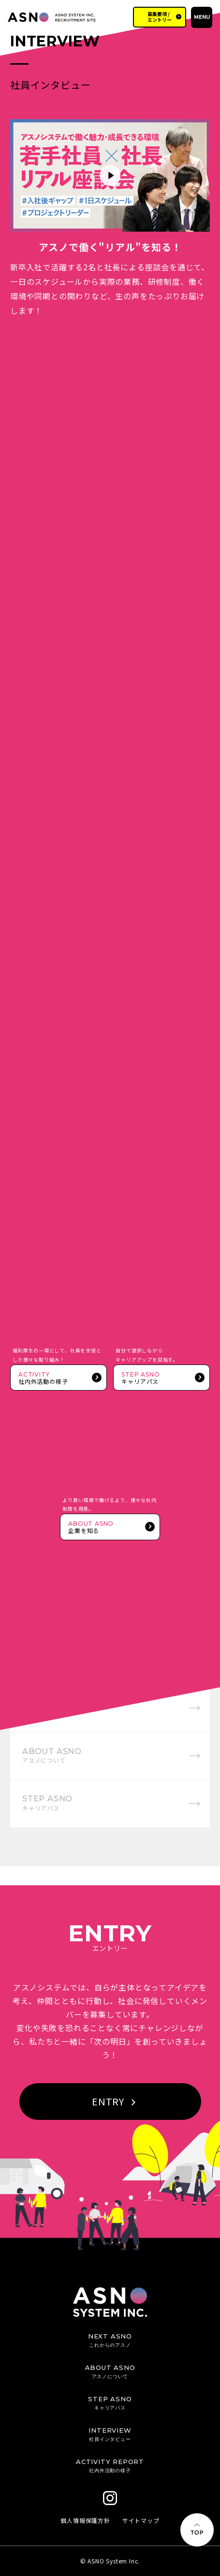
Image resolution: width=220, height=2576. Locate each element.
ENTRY (113, 2101)
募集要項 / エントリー (159, 16)
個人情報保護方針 (85, 2520)
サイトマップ (141, 2520)
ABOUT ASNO (52, 1755)
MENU (202, 17)
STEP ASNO (47, 1802)
